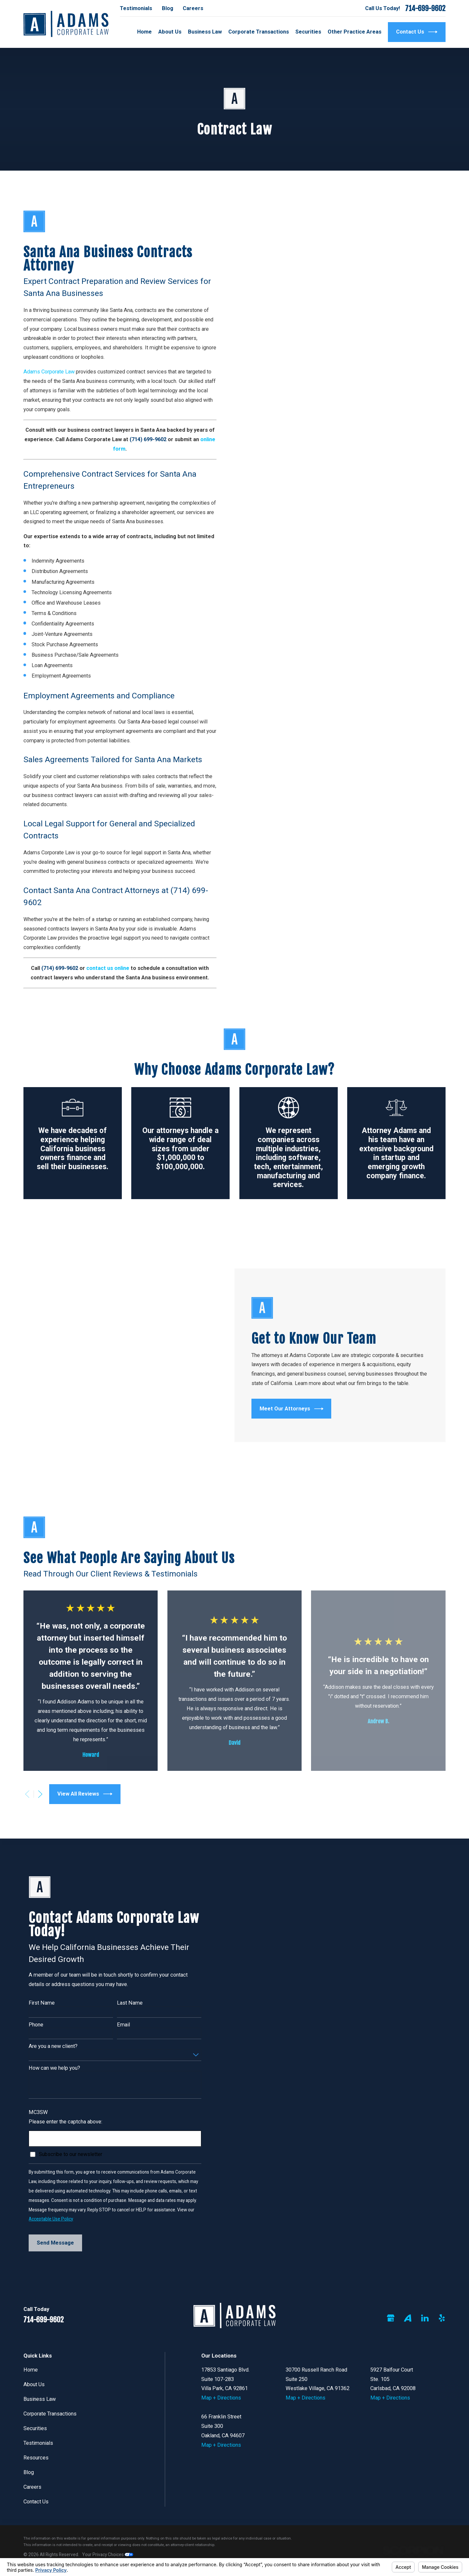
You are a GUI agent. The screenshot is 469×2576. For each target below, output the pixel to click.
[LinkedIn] (425, 2318)
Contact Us (416, 31)
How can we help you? (44, 2068)
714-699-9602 (425, 8)
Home (30, 2370)
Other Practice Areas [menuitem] (354, 32)
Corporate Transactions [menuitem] (258, 32)
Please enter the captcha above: (55, 2122)
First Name (32, 2003)
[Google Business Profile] (390, 2318)
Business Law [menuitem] (205, 32)
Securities (35, 2428)
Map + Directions (221, 2398)
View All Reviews (84, 1794)
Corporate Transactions (50, 2414)
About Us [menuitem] (169, 32)
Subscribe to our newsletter (60, 2154)
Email (113, 2025)
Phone (26, 2025)
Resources (36, 2458)
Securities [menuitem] (308, 32)
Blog (167, 8)
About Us (34, 2384)
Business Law (39, 2399)
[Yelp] (442, 2318)
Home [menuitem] (144, 32)
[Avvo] (407, 2318)
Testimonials (136, 8)
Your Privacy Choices (107, 2554)
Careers (193, 8)
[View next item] (40, 1794)
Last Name (120, 2003)
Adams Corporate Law (49, 372)
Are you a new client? (43, 2046)
